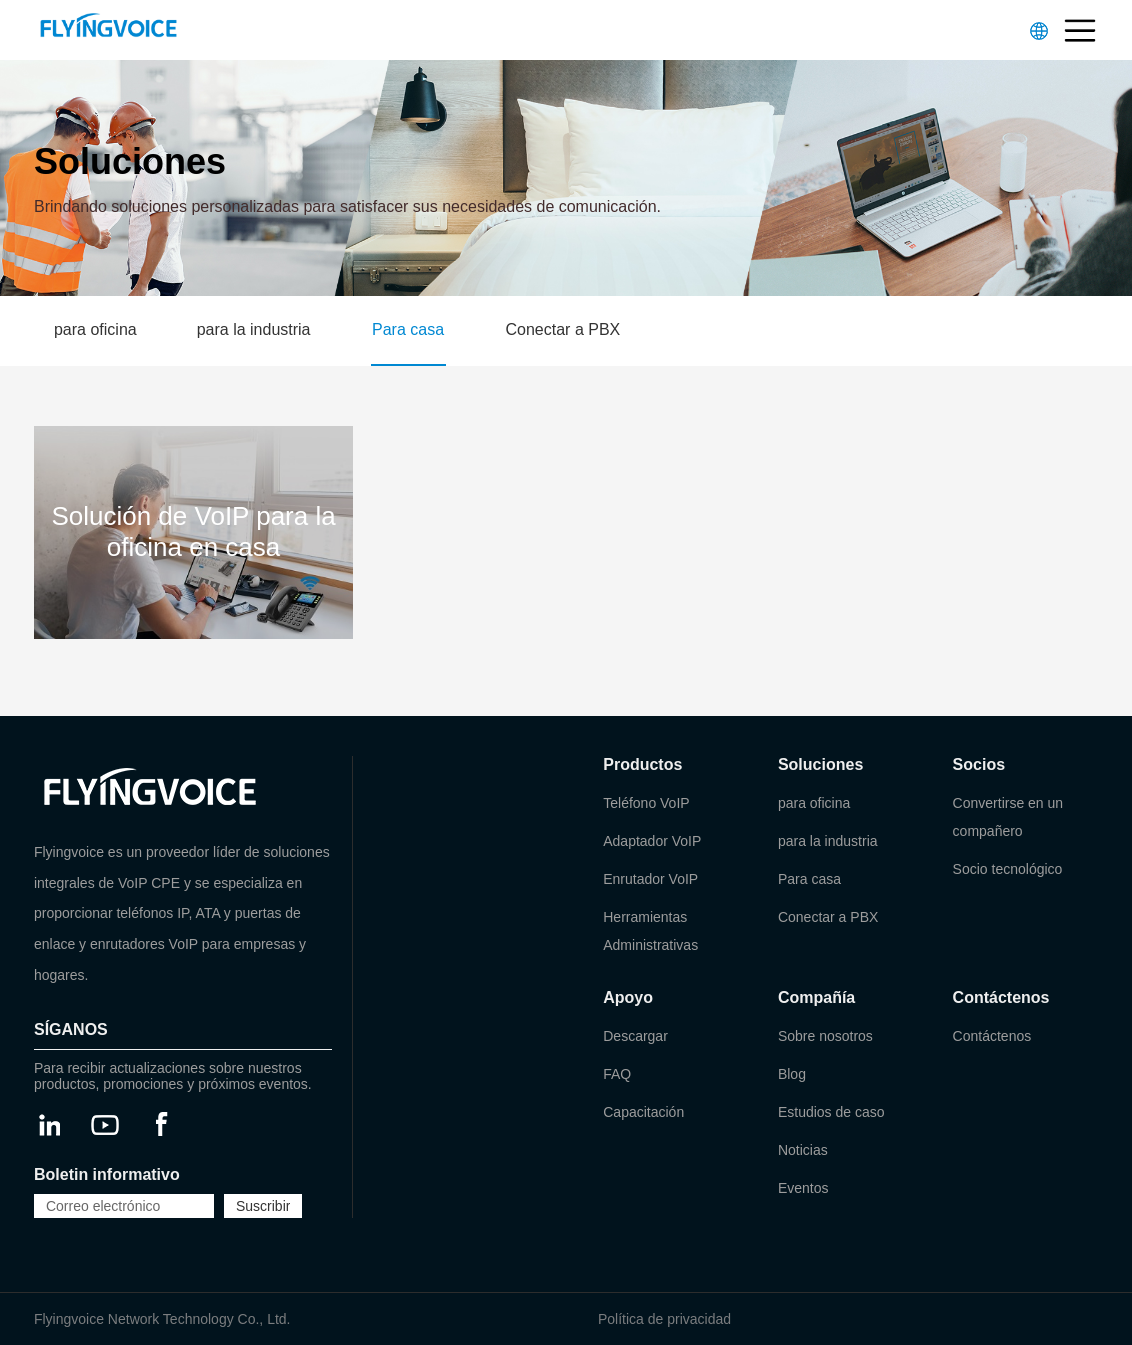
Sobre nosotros (825, 1036)
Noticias (803, 1150)
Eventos (803, 1188)
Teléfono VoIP (646, 803)
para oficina (95, 329)
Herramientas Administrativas (650, 931)
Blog (792, 1074)
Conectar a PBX (563, 329)
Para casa (408, 329)
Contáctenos (992, 1036)
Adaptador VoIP (652, 841)
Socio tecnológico (1008, 869)
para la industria (254, 329)
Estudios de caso (831, 1112)
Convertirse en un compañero (1008, 817)
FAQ (617, 1074)
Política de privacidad (664, 1319)
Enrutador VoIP (650, 879)
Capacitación (643, 1112)
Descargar (635, 1036)
